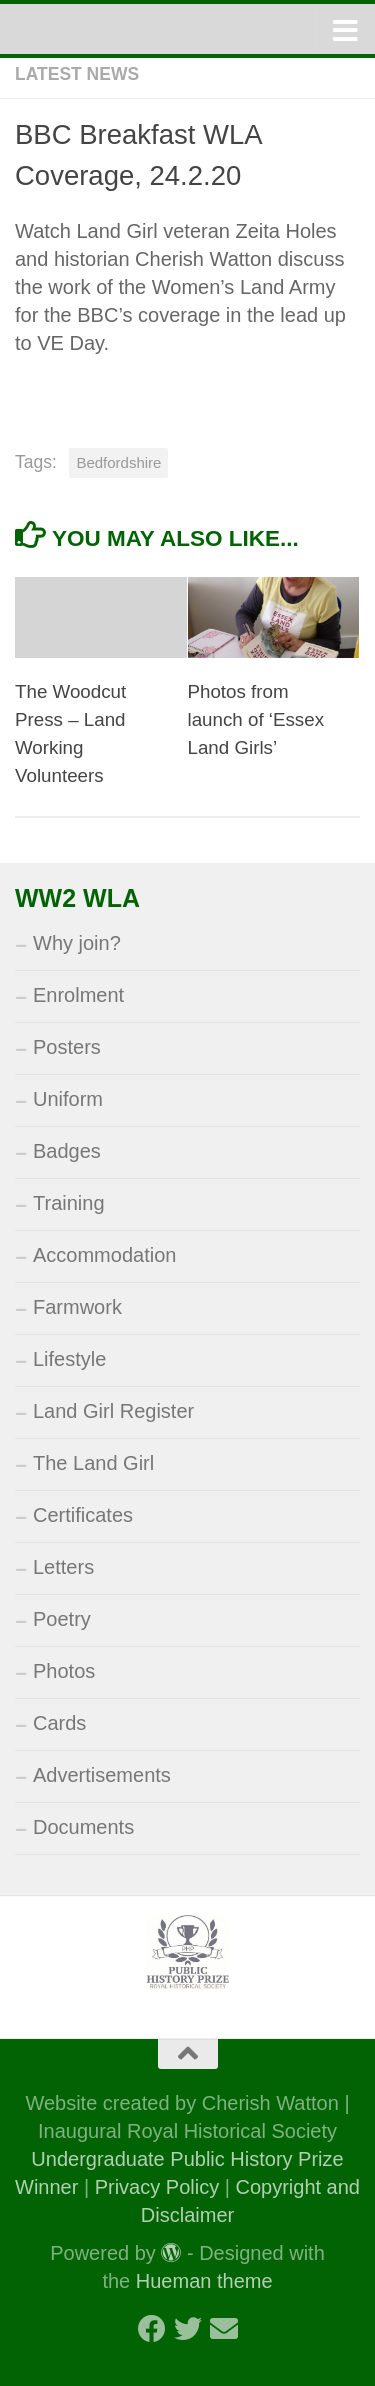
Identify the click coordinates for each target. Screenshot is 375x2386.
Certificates (83, 1515)
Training (69, 1203)
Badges (67, 1151)
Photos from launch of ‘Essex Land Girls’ (256, 719)
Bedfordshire (118, 462)
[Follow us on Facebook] (152, 2329)
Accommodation (104, 1255)
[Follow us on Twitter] (188, 2329)
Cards (59, 1723)
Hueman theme (204, 2281)
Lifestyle (69, 1359)
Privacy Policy (157, 2187)
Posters (67, 1047)
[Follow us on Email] (224, 2329)
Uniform (68, 1099)
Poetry (62, 1619)
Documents (83, 1827)
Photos (64, 1671)
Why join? (77, 943)
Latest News (77, 74)
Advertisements (102, 1775)
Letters (63, 1567)
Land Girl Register (113, 1411)
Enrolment (78, 995)
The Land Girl (93, 1463)
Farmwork (77, 1307)
